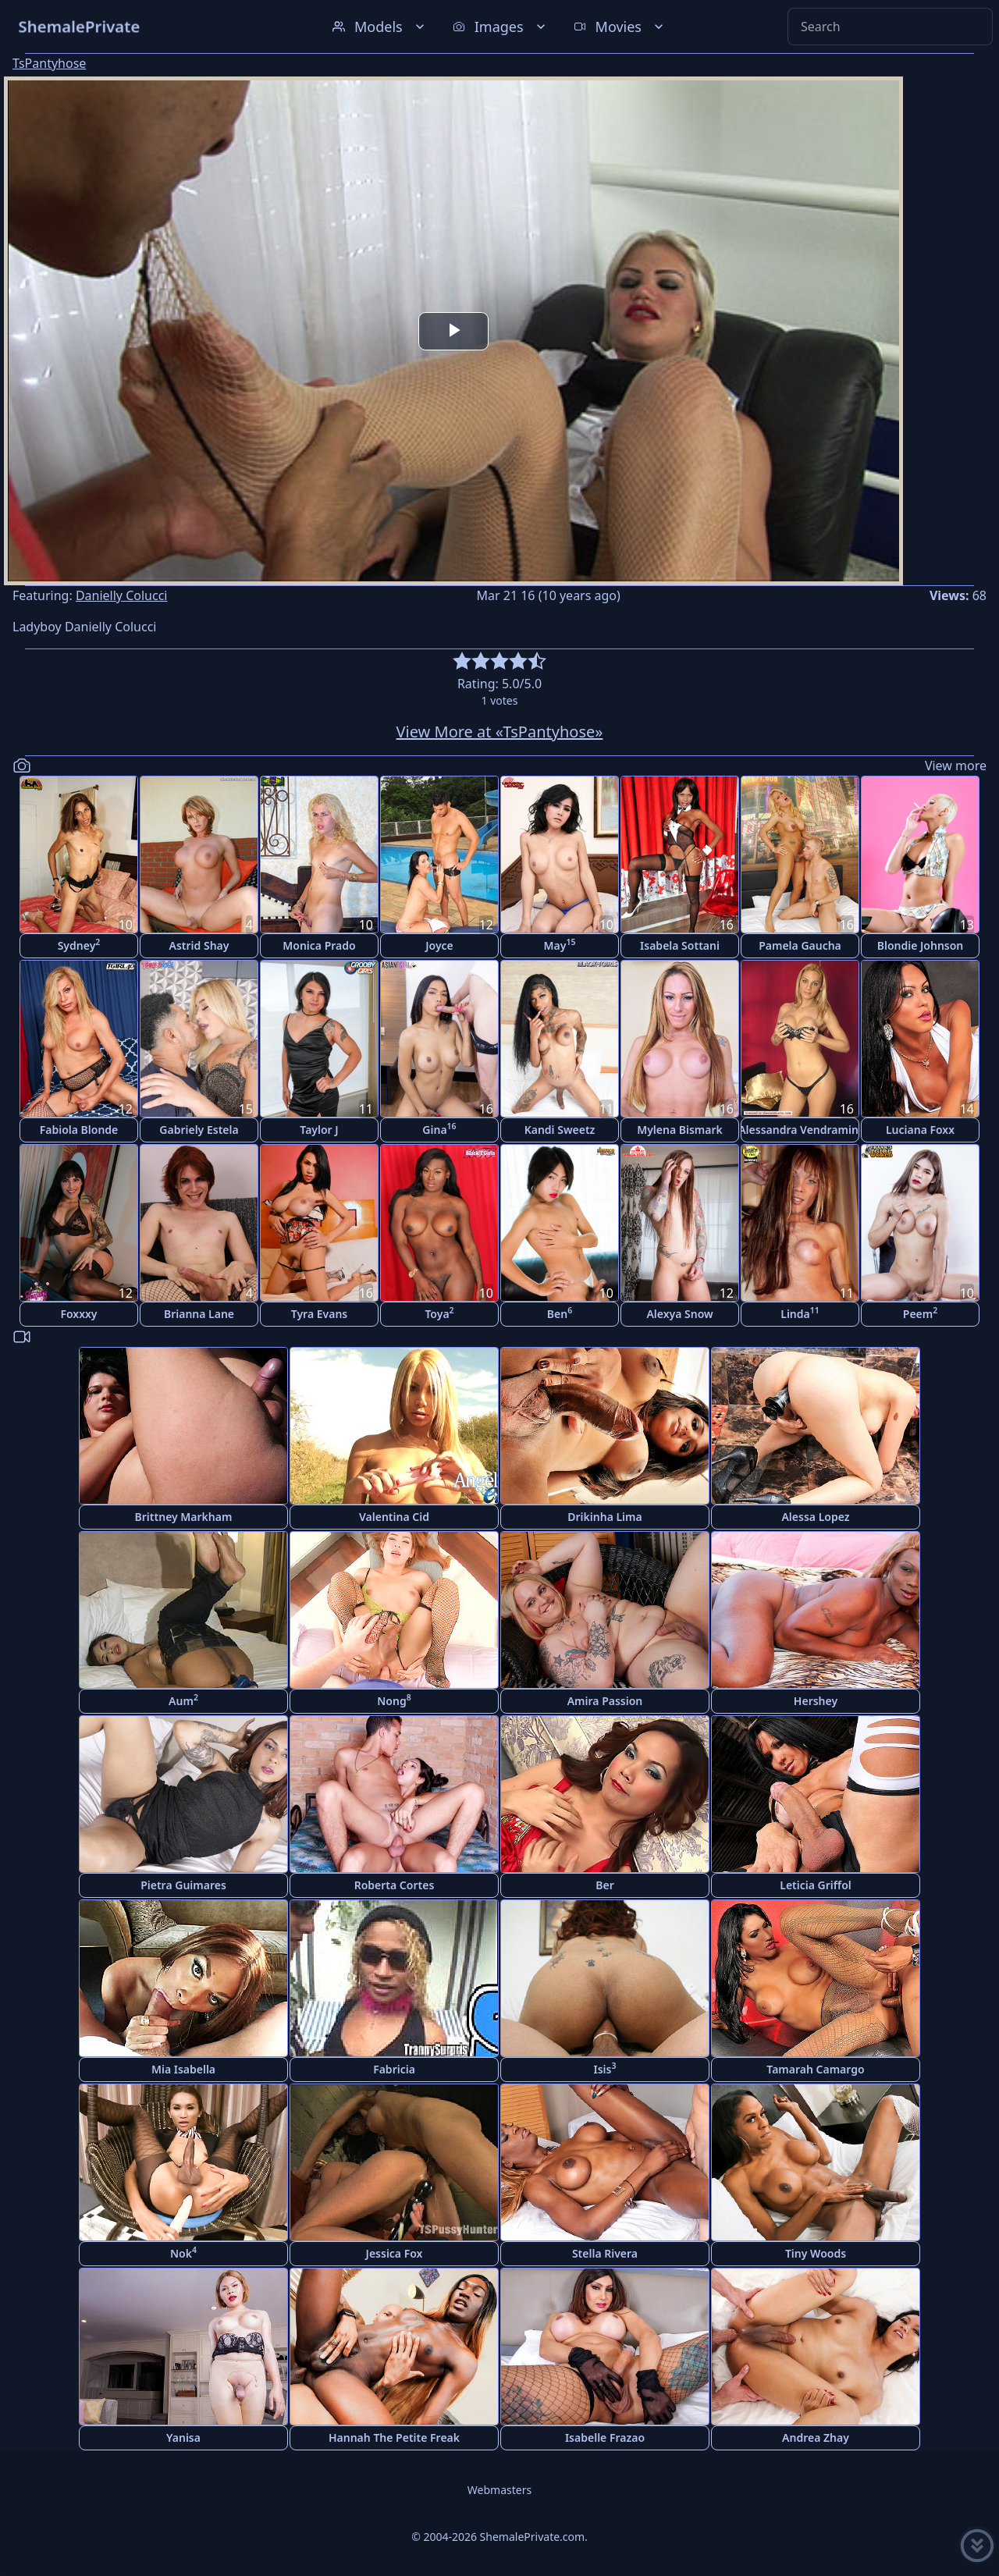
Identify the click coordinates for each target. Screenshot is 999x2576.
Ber (604, 1885)
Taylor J (319, 1129)
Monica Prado (319, 945)
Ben (559, 1313)
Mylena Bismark (680, 1129)
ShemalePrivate (79, 26)
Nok (183, 2252)
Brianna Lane (199, 1313)
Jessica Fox (394, 2253)
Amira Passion (605, 1700)
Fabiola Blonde (79, 1129)
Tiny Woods (815, 2253)
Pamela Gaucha (800, 945)
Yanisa (183, 2437)
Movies (620, 26)
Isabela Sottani (680, 945)
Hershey (815, 1700)
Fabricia (394, 2069)
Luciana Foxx (920, 1129)
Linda (799, 1313)
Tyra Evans (319, 1313)
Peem (920, 1313)
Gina (439, 1129)
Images (501, 26)
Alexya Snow (679, 1313)
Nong (394, 1700)
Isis (605, 2068)
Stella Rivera (605, 2253)
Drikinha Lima (604, 1516)
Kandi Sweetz (559, 1129)
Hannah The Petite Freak (394, 2437)
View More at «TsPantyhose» (499, 731)
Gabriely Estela (198, 1129)
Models (380, 26)
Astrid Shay (199, 945)
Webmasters (499, 2489)
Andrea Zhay (815, 2437)
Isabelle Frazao (605, 2437)
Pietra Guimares (183, 1885)
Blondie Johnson (920, 945)
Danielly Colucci (122, 595)
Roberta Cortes (394, 1885)
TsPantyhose (49, 63)
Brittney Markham (184, 1516)
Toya (439, 1313)
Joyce (439, 945)
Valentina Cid (394, 1516)
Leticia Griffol (815, 1885)
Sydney (79, 944)
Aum (183, 1700)
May (560, 944)
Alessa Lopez (815, 1516)
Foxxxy (78, 1313)
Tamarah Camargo (815, 2069)
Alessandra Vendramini (800, 1129)
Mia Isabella (183, 2069)
